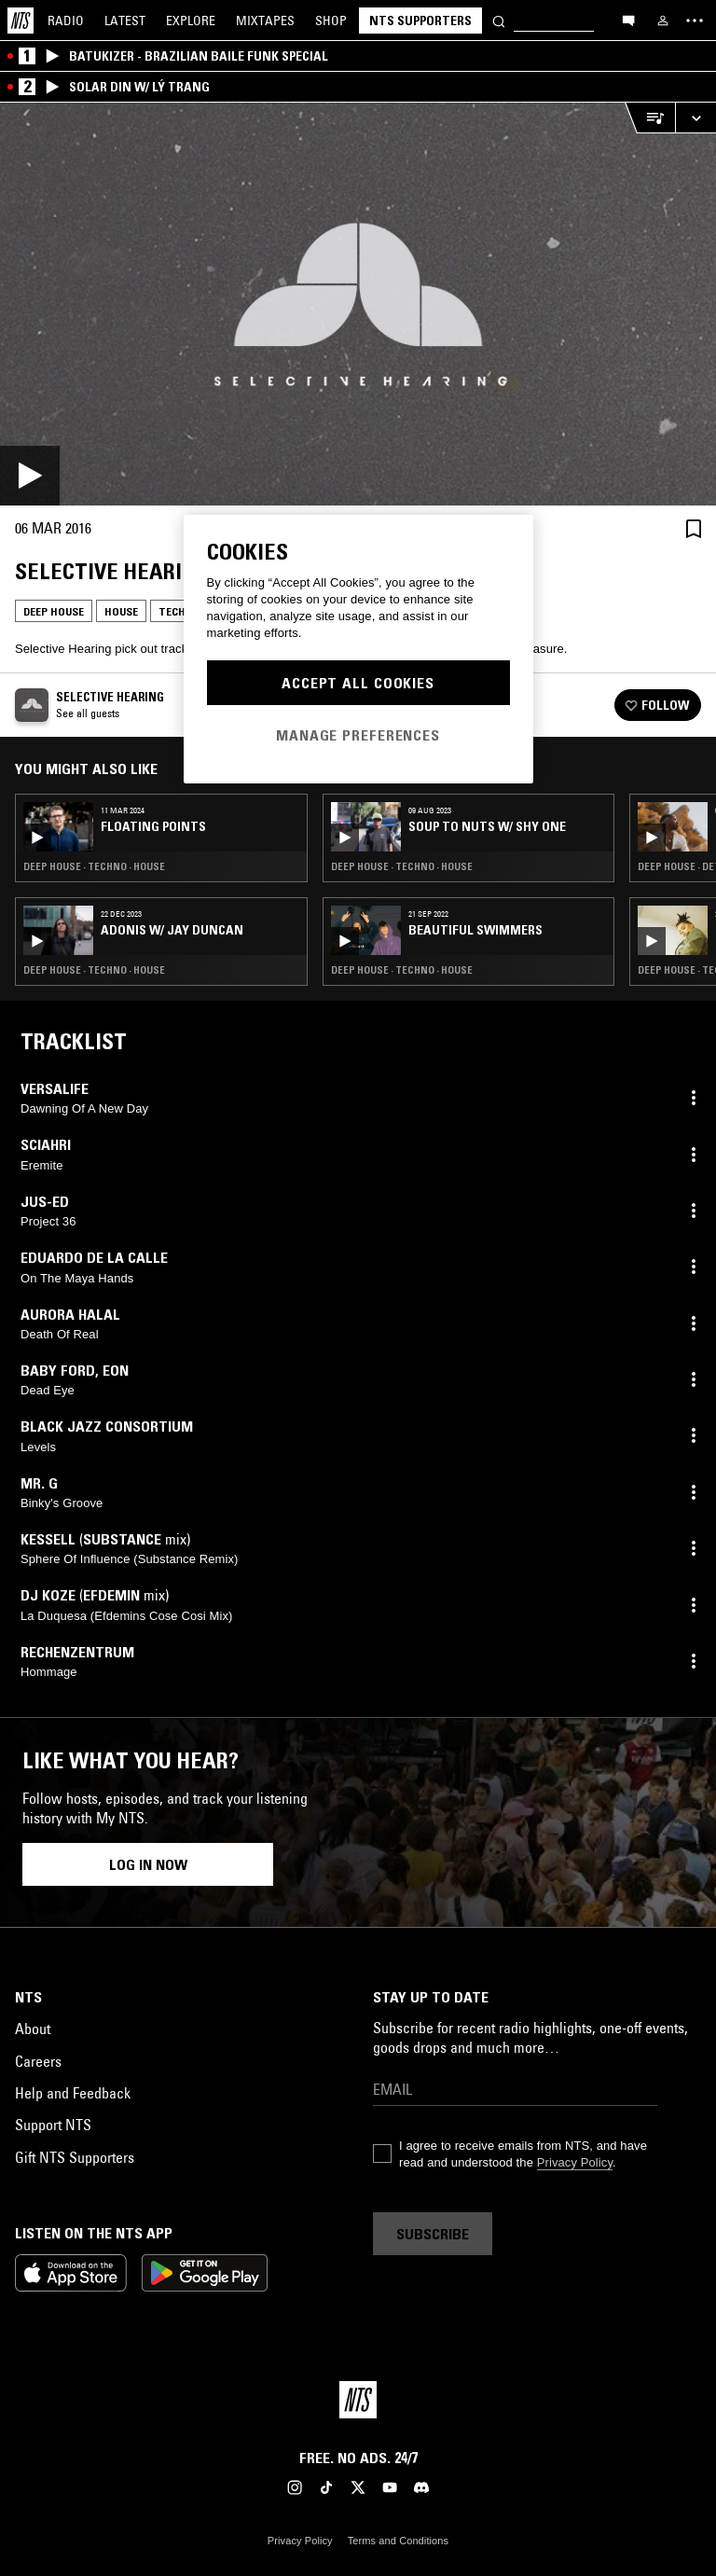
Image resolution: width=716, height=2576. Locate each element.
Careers (38, 2061)
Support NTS (53, 2124)
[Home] (20, 20)
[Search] (499, 20)
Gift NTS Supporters (74, 2157)
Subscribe (432, 2233)
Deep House (53, 611)
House (121, 611)
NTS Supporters (420, 20)
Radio (66, 20)
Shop (331, 20)
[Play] (358, 304)
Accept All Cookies (358, 682)
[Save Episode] (693, 528)
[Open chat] (628, 19)
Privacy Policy (575, 2162)
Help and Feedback (73, 2093)
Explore (190, 20)
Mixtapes (265, 20)
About (32, 2028)
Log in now (148, 1864)
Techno (179, 611)
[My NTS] (663, 20)
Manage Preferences (358, 735)
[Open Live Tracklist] (650, 118)
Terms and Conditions (398, 2540)
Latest (124, 20)
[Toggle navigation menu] (694, 20)
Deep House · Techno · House (94, 866)
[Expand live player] (695, 118)
